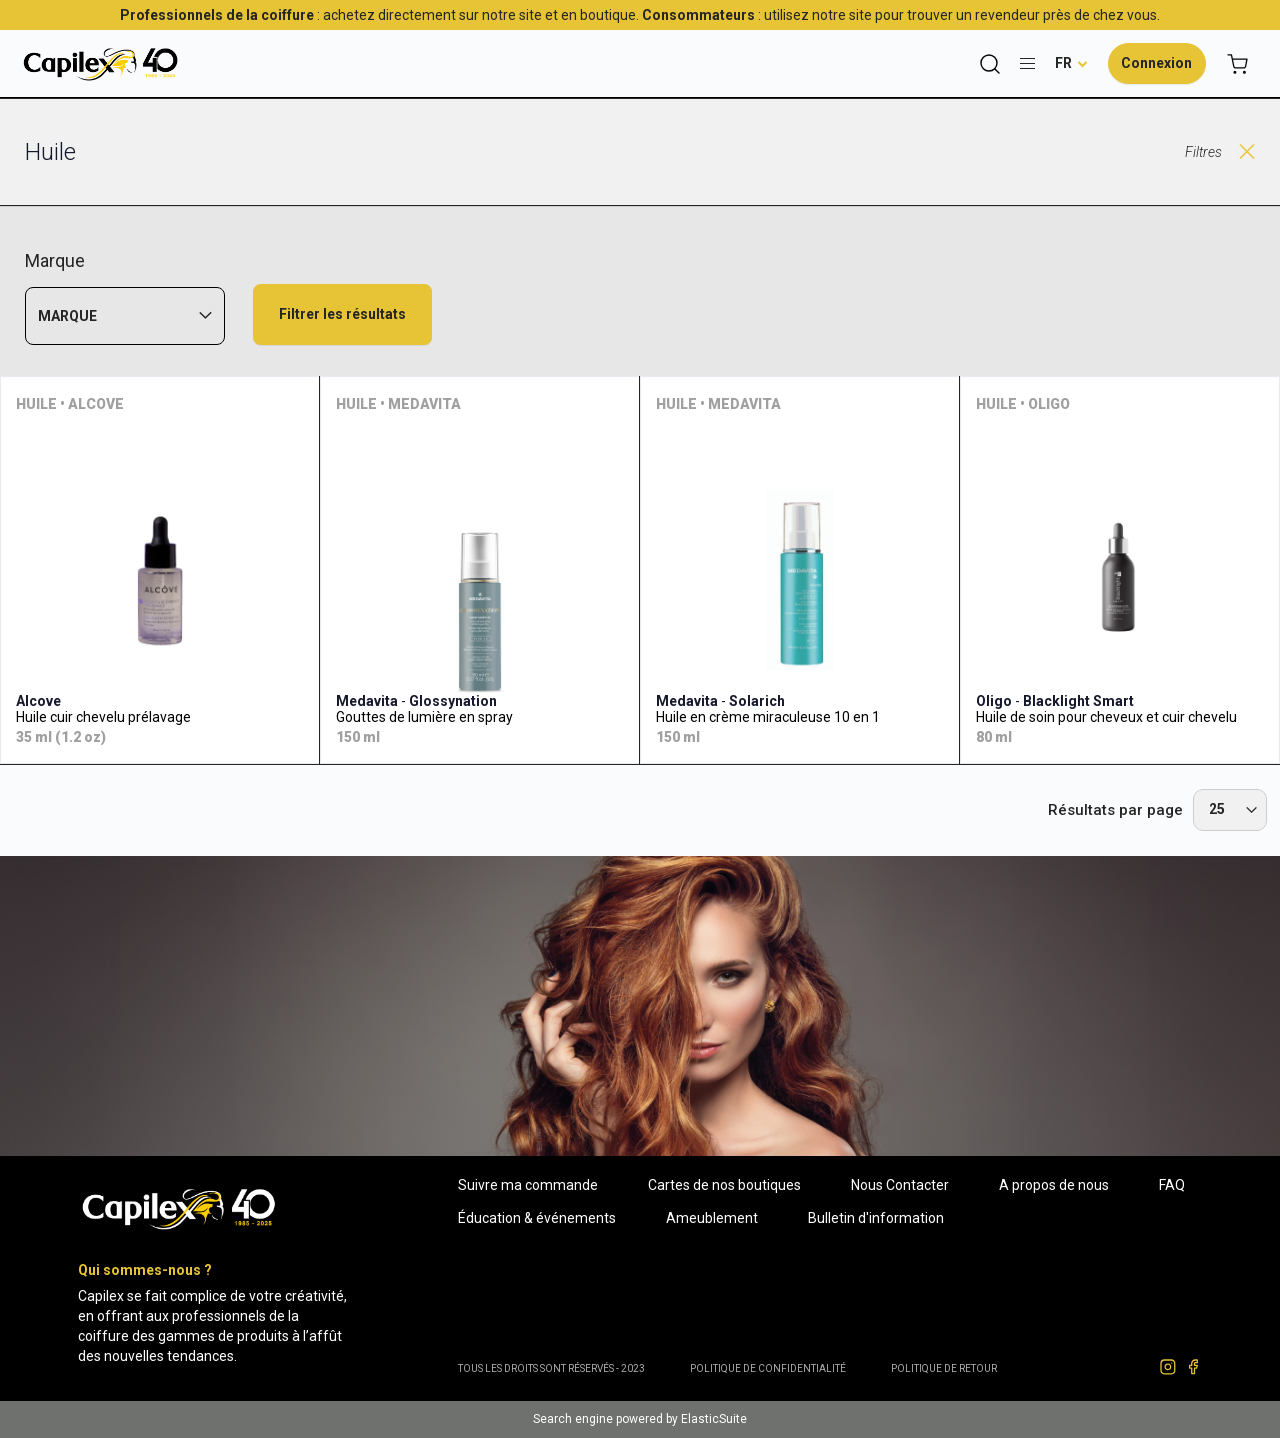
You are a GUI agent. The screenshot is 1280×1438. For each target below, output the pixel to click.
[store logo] (100, 63)
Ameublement (712, 1218)
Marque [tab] (67, 316)
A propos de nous (1054, 1185)
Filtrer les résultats (342, 314)
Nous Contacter (900, 1185)
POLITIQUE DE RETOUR (944, 1368)
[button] (1071, 63)
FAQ (1172, 1185)
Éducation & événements (537, 1218)
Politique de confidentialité (768, 1368)
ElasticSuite (714, 1419)
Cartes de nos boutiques (724, 1185)
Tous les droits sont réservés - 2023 (551, 1368)
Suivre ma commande (528, 1185)
